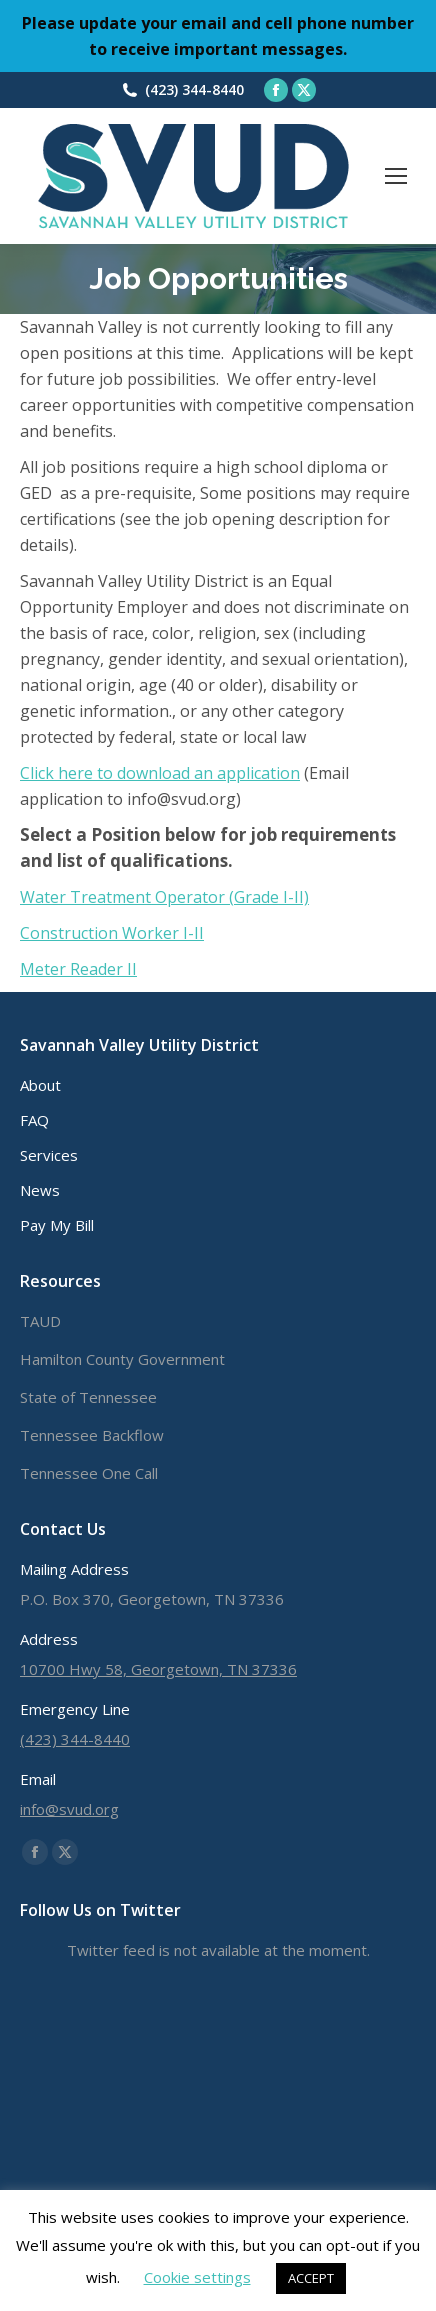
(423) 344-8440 (194, 89)
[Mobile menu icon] (396, 176)
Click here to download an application (160, 773)
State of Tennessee (88, 1397)
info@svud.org (69, 1809)
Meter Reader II (78, 969)
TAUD (40, 1321)
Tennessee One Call (89, 1473)
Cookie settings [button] (197, 2277)
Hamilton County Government (122, 1359)
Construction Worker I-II (112, 933)
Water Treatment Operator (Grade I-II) (164, 897)
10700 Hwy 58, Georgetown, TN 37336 (158, 1669)
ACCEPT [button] (311, 2278)
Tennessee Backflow (92, 1435)
